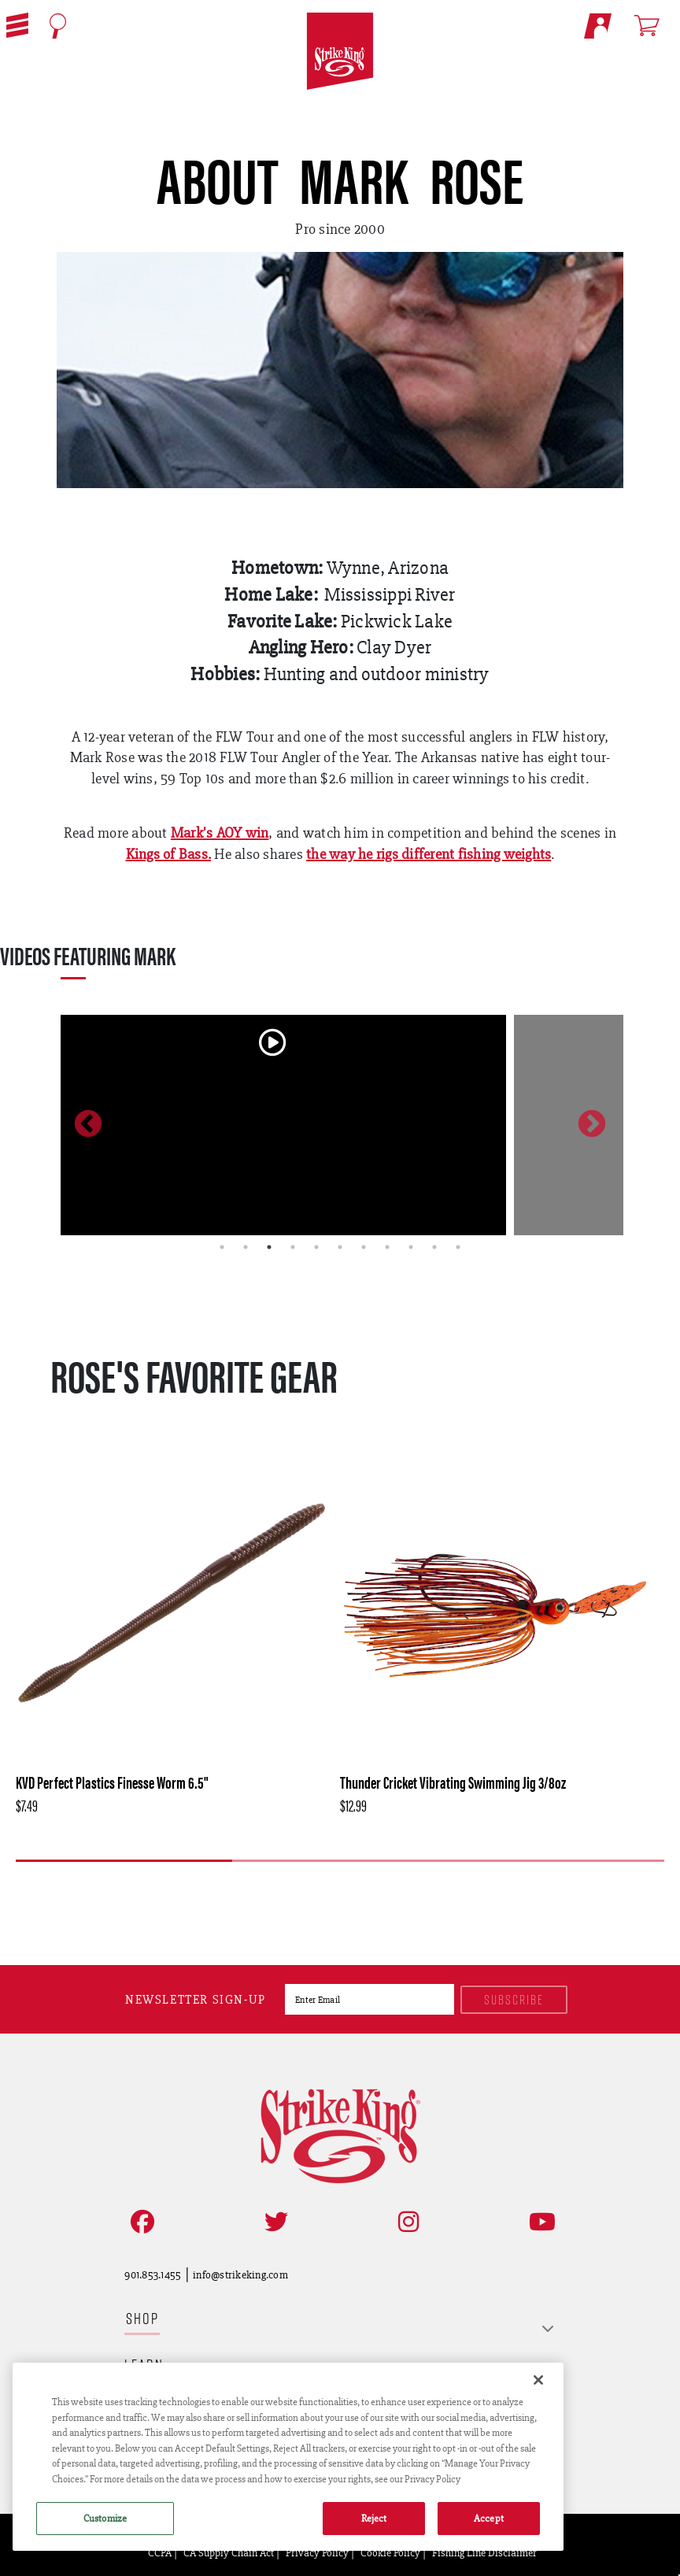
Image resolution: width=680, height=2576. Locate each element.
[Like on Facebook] (139, 2222)
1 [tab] (222, 1247)
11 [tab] (458, 1247)
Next (592, 1125)
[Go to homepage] (340, 52)
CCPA (160, 2552)
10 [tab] (434, 1247)
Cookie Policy (390, 2552)
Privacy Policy (317, 2552)
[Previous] (316, 1885)
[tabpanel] (283, 1125)
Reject (374, 2518)
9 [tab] (411, 1247)
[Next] (361, 1885)
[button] (17, 25)
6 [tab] (340, 1247)
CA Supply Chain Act (228, 2552)
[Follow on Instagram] (405, 2222)
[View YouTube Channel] (539, 2222)
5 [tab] (316, 1247)
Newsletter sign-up (195, 1999)
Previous (88, 1125)
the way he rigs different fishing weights (428, 854)
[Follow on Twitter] (273, 2222)
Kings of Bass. (169, 854)
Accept (489, 2518)
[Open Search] (58, 26)
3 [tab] (269, 1247)
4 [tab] (293, 1247)
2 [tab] (245, 1247)
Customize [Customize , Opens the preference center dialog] (105, 2518)
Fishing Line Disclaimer (484, 2552)
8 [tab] (387, 1247)
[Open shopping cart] (654, 25)
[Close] (538, 2380)
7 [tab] (363, 1247)
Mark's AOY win (220, 832)
